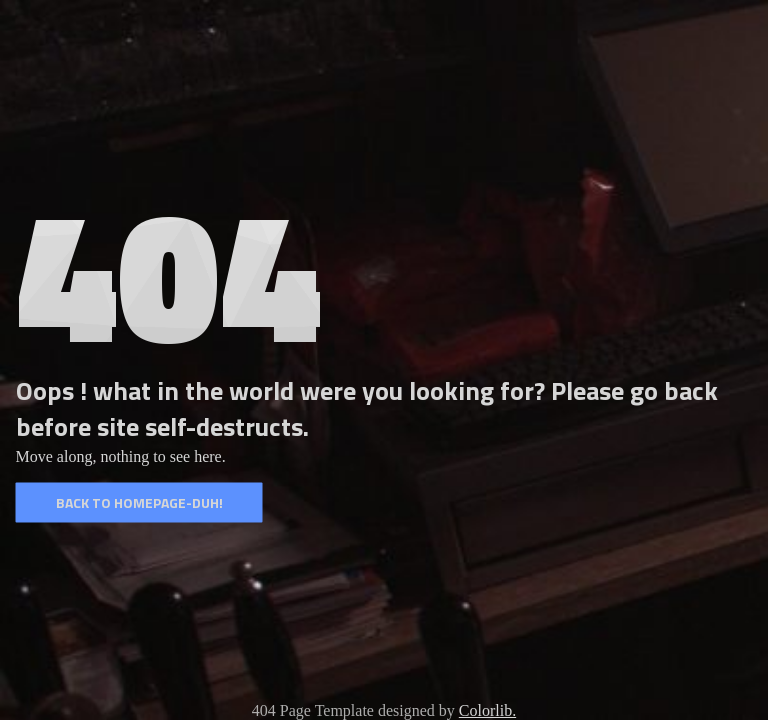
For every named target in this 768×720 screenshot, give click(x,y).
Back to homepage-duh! (139, 502)
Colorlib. (487, 710)
